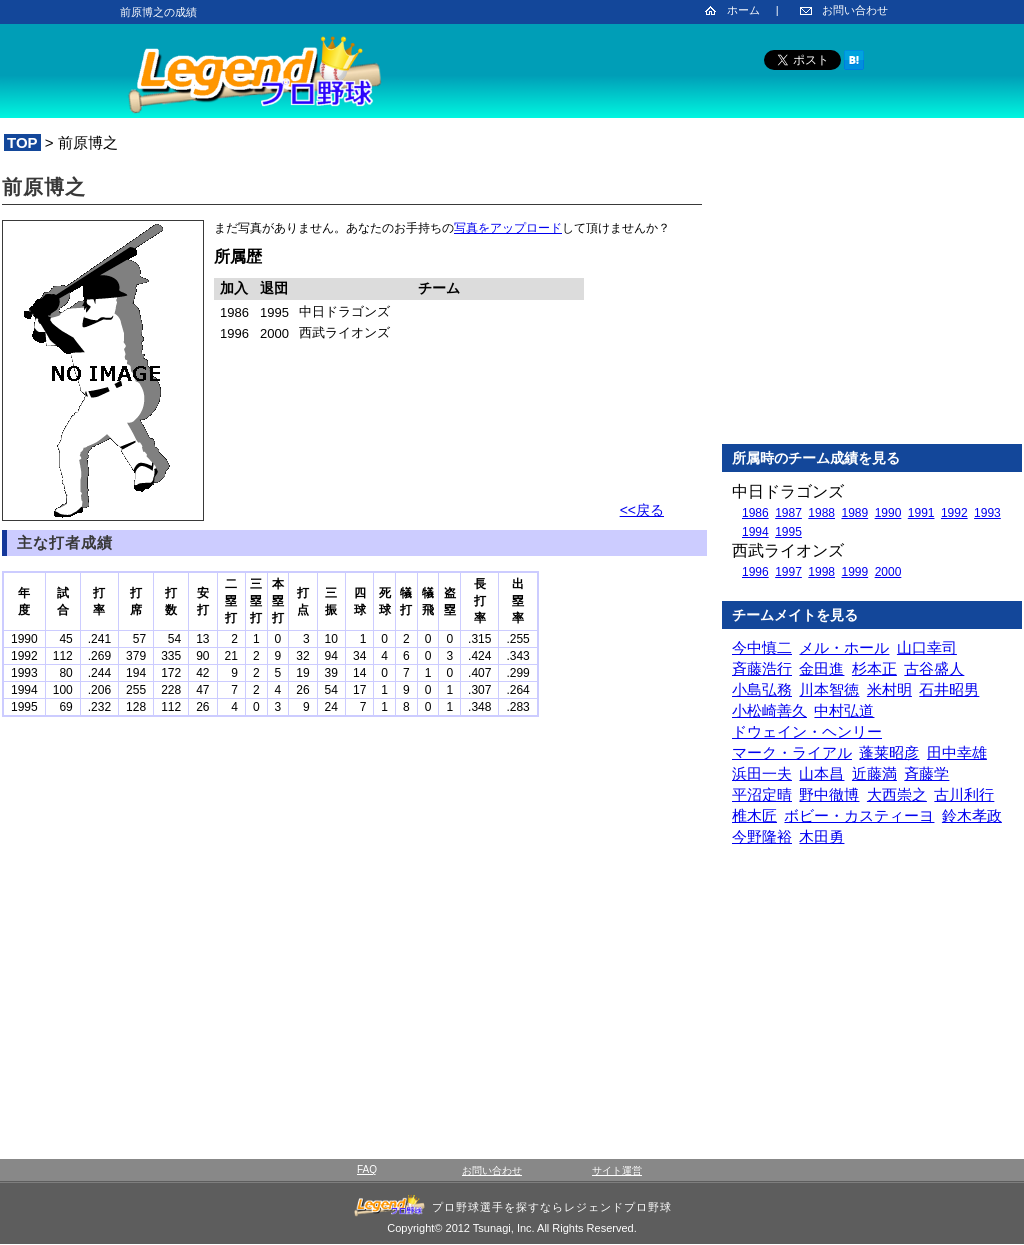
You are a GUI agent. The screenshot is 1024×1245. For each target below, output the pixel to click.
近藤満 (874, 773)
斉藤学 (926, 773)
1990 (888, 513)
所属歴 (238, 256)
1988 (821, 513)
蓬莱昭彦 (889, 752)
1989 (854, 513)
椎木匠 (754, 815)
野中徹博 (829, 794)
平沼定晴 (762, 794)
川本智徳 (829, 689)
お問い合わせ (855, 10)
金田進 (821, 668)
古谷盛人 (934, 668)
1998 (821, 572)
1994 (755, 532)
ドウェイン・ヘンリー (807, 731)
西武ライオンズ (788, 550)
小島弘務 (762, 689)
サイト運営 (617, 1170)
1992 (954, 513)
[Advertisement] (872, 299)
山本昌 (821, 773)
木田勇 (821, 836)
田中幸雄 (957, 752)
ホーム (743, 10)
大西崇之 (897, 794)
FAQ (367, 1169)
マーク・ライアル (792, 752)
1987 (788, 513)
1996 (755, 572)
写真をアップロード (508, 228)
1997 (788, 572)
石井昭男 (949, 689)
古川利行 (964, 794)
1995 (788, 532)
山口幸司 (927, 647)
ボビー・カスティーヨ (859, 815)
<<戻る (642, 510)
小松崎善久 (769, 710)
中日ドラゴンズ (788, 491)
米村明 (889, 689)
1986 (755, 513)
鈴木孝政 (972, 815)
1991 (921, 513)
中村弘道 (844, 710)
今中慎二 (762, 647)
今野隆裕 (762, 836)
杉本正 (874, 668)
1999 (854, 572)
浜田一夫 (762, 773)
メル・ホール (844, 647)
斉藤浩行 (762, 668)
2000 (888, 572)
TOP (22, 142)
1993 (987, 513)
